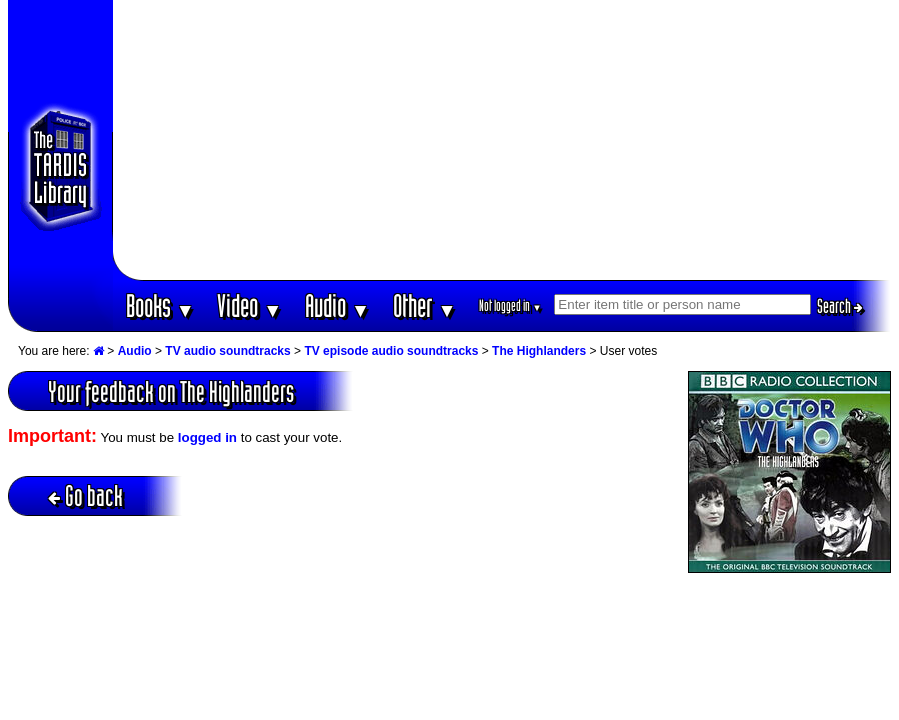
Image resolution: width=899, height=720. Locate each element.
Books (160, 305)
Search (840, 306)
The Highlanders (539, 351)
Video (249, 305)
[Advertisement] (502, 140)
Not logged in (510, 305)
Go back (85, 495)
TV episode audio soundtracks (391, 351)
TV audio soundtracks (227, 351)
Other (425, 305)
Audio (337, 305)
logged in (207, 437)
